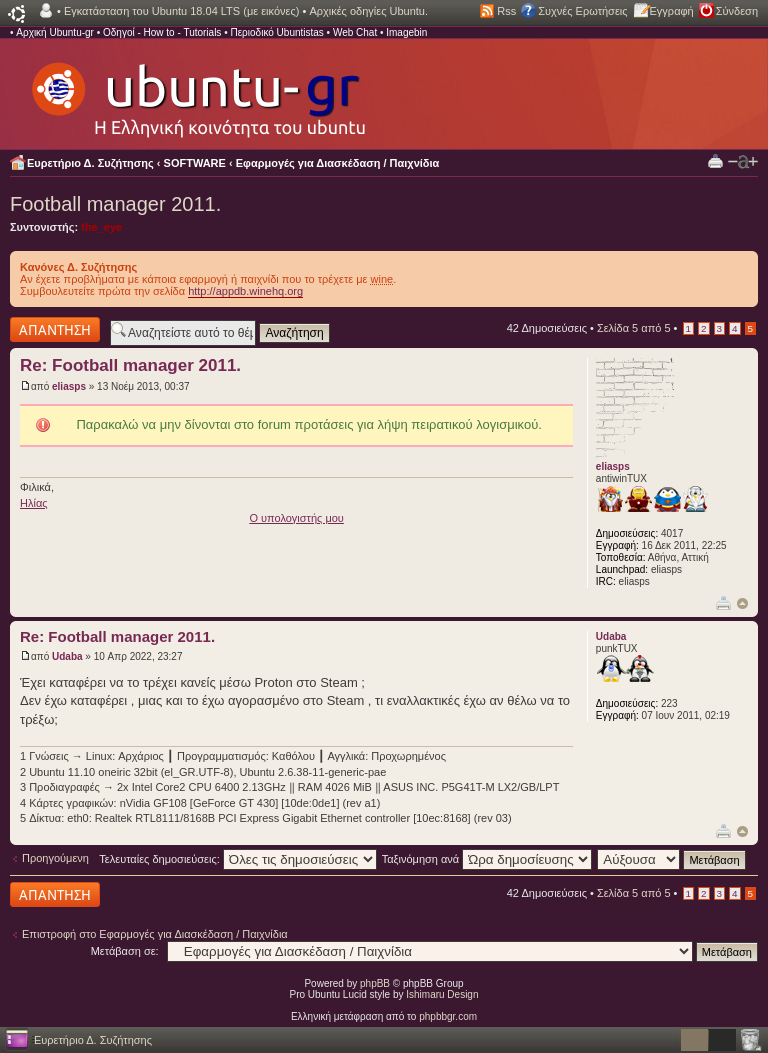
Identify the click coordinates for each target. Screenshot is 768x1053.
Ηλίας (34, 503)
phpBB (375, 983)
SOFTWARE (195, 163)
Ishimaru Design (442, 994)
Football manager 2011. (115, 204)
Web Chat (355, 32)
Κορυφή (742, 603)
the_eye (101, 227)
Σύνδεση (737, 11)
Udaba (67, 656)
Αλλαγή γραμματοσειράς (743, 162)
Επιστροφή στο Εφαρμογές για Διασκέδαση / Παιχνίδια (155, 934)
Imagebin (406, 32)
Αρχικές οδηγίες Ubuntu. (368, 11)
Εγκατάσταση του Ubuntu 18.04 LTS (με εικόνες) (181, 11)
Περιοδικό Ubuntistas (276, 32)
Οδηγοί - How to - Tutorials (162, 32)
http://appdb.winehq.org (245, 291)
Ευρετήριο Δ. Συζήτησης (90, 163)
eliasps (69, 386)
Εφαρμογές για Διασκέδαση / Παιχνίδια (338, 163)
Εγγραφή (672, 11)
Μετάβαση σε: (125, 951)
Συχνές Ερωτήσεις (582, 11)
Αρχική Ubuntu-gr (55, 32)
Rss (506, 11)
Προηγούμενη (55, 858)
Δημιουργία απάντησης (55, 329)
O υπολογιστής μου (296, 518)
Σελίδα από (634, 328)
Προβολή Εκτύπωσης (715, 160)
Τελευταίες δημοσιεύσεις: (238, 859)
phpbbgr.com (448, 1016)
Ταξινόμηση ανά (487, 859)
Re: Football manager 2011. (130, 365)
